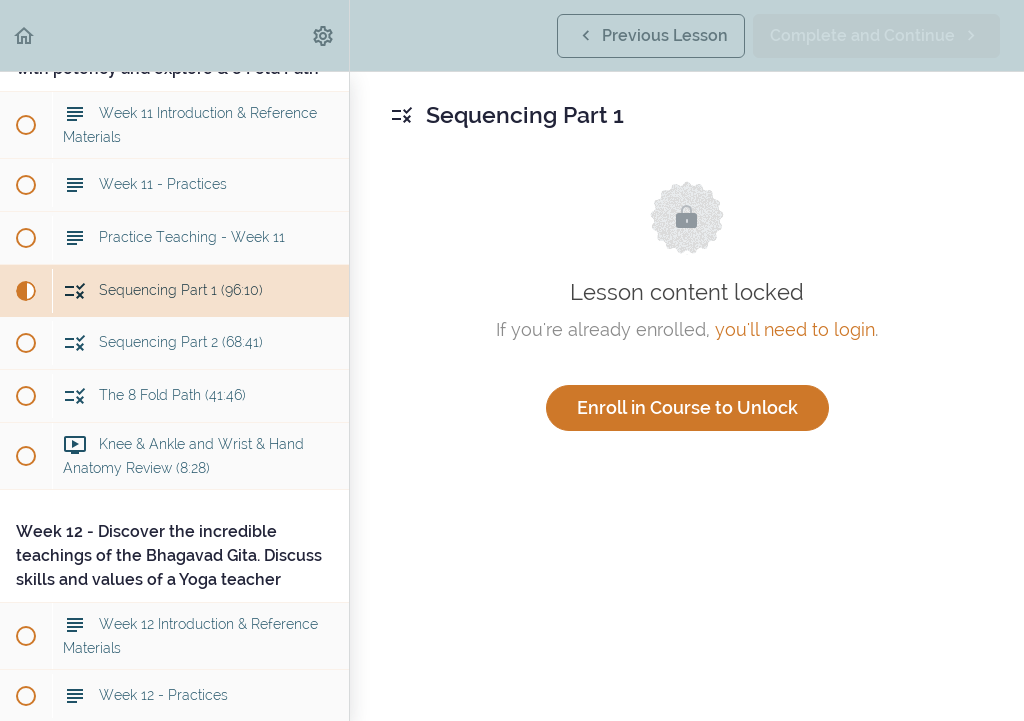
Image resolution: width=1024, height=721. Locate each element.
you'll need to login (795, 329)
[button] (25, 35)
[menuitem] (324, 35)
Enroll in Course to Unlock (687, 407)
